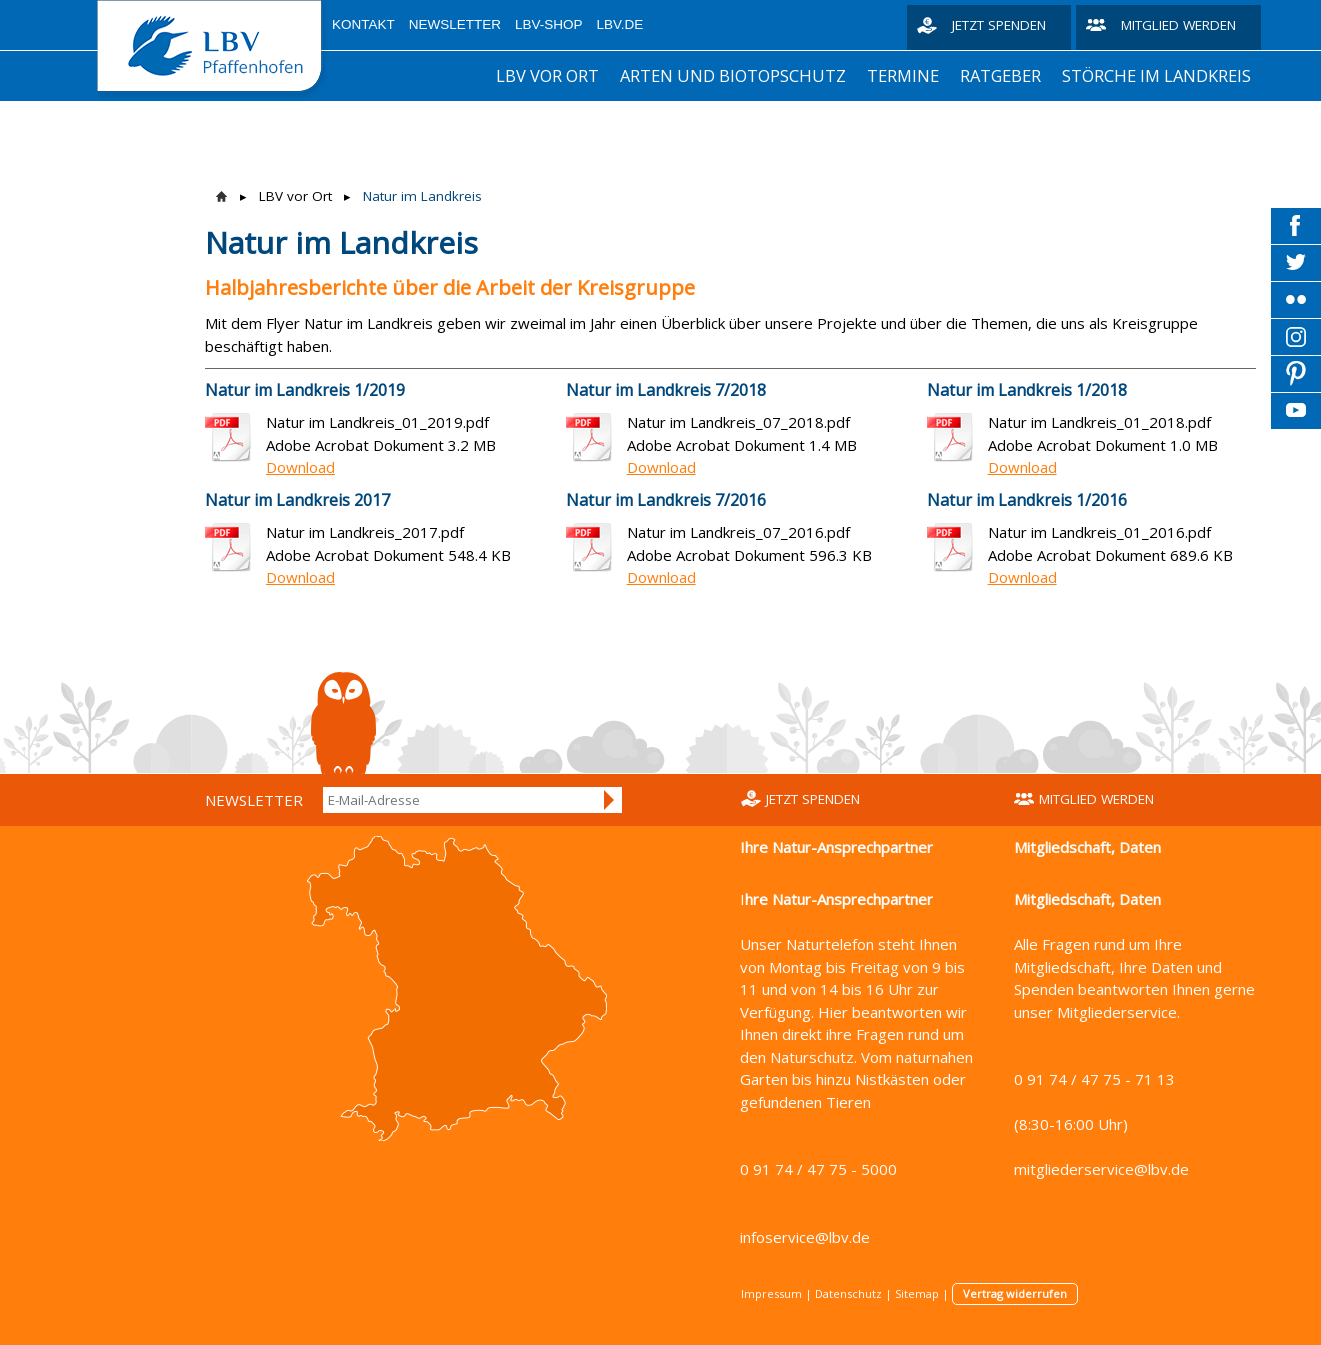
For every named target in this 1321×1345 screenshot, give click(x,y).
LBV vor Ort (547, 75)
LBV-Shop (549, 24)
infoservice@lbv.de (805, 1237)
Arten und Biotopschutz (733, 75)
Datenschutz (848, 1293)
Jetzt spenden (999, 25)
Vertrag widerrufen (1015, 1293)
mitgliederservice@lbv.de (1101, 1169)
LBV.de (620, 24)
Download (300, 467)
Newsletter (455, 24)
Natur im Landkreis (422, 196)
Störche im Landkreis (1156, 75)
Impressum (771, 1293)
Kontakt (363, 24)
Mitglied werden (1178, 25)
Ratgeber (1000, 75)
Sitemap (917, 1293)
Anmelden (610, 800)
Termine (903, 75)
